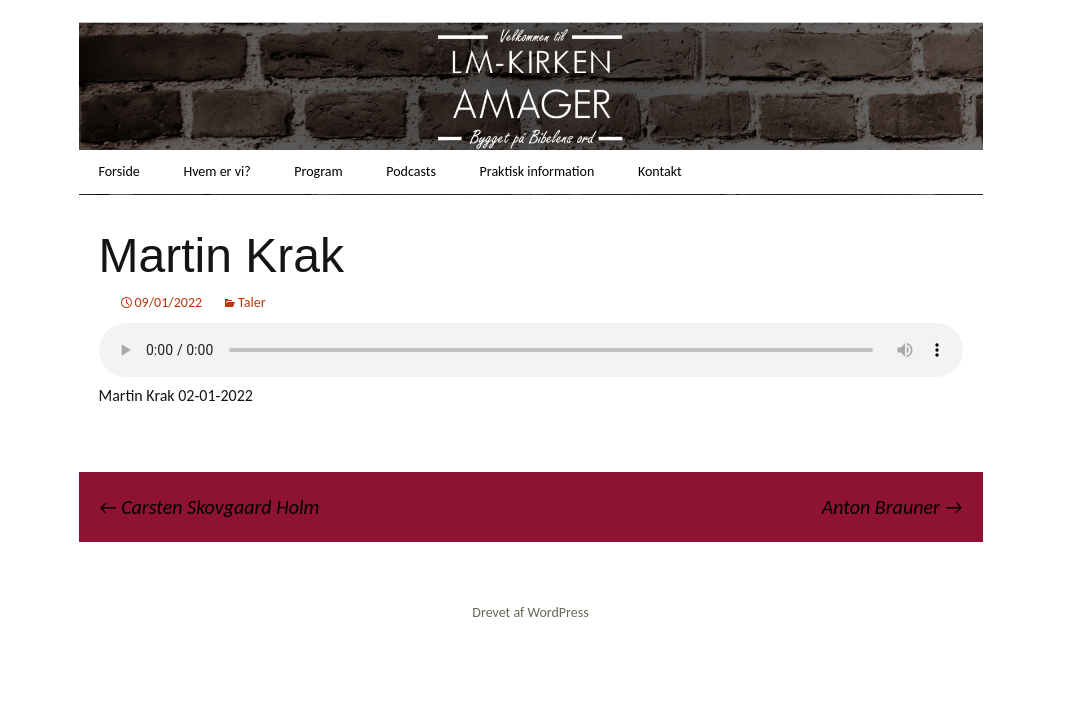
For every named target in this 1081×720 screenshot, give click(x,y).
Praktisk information (537, 171)
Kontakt (660, 171)
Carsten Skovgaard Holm (209, 507)
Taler (252, 302)
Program (318, 171)
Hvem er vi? (216, 171)
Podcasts (411, 171)
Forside (119, 171)
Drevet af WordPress (530, 612)
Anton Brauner (892, 507)
